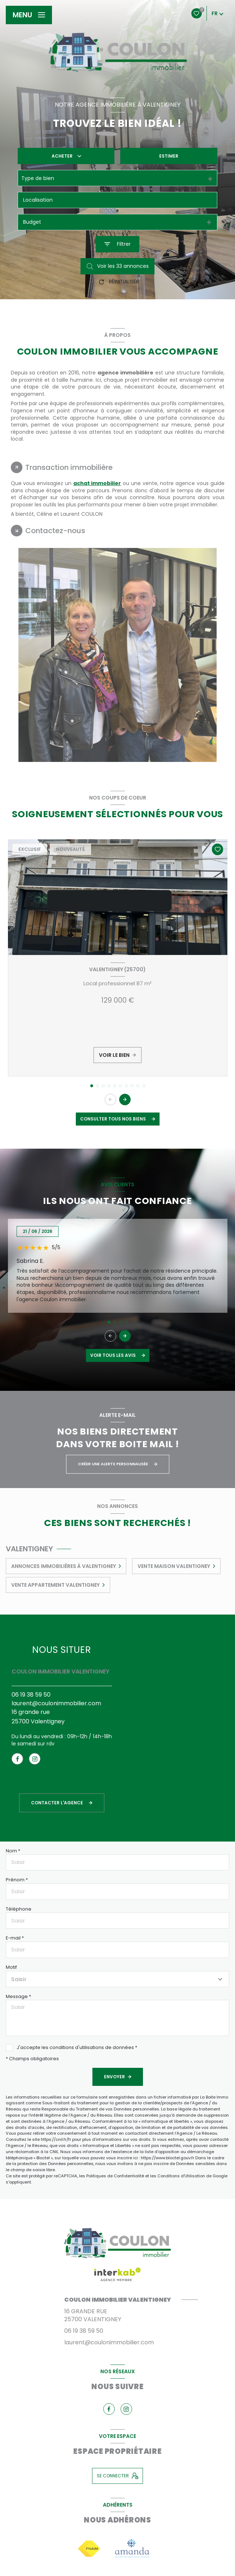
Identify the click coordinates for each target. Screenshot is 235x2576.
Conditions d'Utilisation (181, 2176)
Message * (18, 1996)
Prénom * (17, 1880)
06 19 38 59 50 (31, 1694)
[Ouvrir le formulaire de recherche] (117, 244)
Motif (11, 1967)
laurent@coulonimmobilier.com (56, 1703)
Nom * (13, 1851)
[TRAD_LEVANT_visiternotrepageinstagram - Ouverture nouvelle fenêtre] (34, 1759)
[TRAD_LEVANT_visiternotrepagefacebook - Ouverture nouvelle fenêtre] (17, 1759)
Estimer (168, 156)
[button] (125, 1099)
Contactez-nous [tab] (55, 531)
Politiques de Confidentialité (115, 2176)
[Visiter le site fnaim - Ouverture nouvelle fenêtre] (89, 2548)
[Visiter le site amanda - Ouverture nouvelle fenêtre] (132, 2548)
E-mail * (15, 1938)
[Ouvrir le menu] (29, 15)
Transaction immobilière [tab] (69, 467)
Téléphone (18, 1909)
